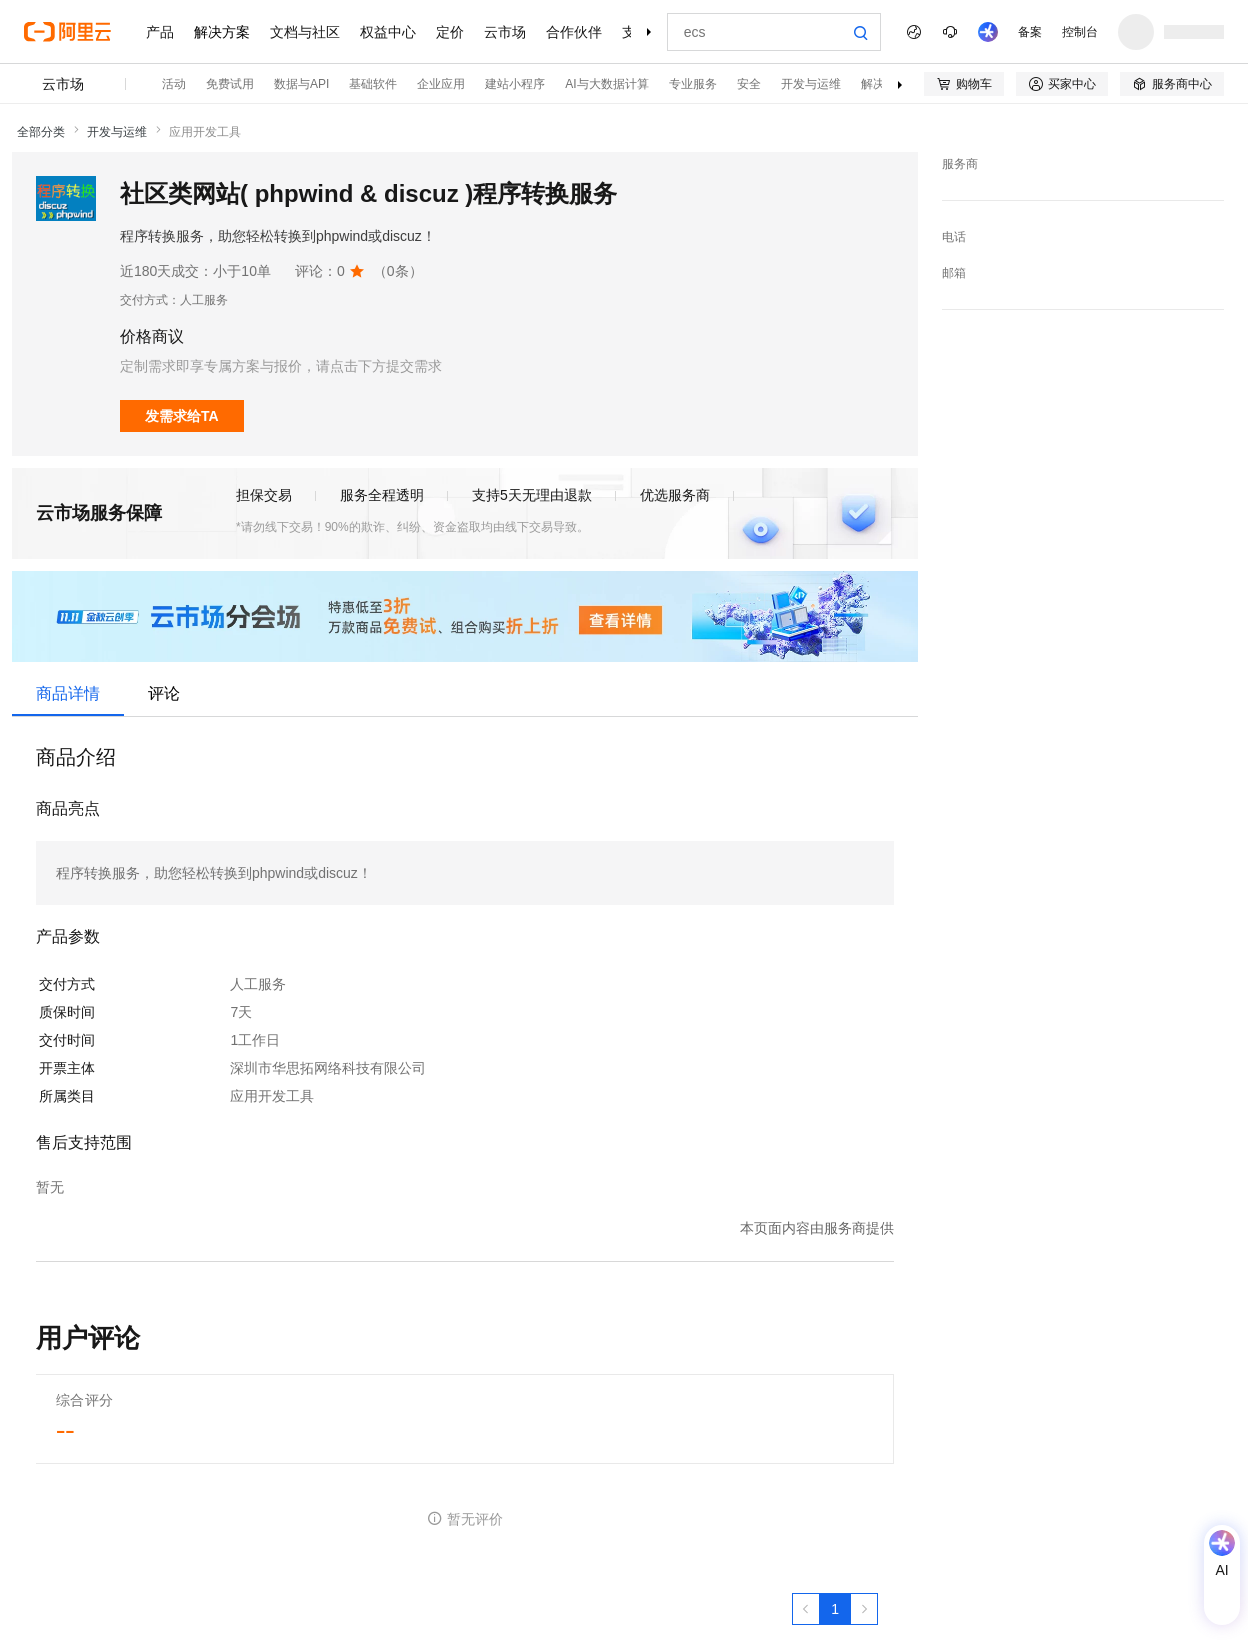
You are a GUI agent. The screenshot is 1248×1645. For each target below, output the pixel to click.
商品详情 (68, 693)
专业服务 (693, 84)
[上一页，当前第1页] (806, 1609)
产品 (160, 32)
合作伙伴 (574, 32)
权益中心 (388, 32)
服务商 (960, 164)
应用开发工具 (205, 132)
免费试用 (230, 84)
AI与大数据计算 (606, 84)
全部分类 (41, 132)
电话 (954, 237)
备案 (1030, 32)
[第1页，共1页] (835, 1609)
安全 (749, 84)
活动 (174, 84)
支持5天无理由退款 (532, 495)
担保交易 (264, 495)
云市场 (505, 32)
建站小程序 (515, 84)
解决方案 (222, 32)
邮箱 (954, 273)
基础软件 (373, 84)
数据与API (301, 84)
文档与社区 (305, 32)
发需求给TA (182, 416)
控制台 (1080, 32)
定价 (450, 32)
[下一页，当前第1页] (864, 1609)
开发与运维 (811, 84)
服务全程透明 (382, 495)
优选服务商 (675, 495)
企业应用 (441, 84)
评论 (164, 693)
